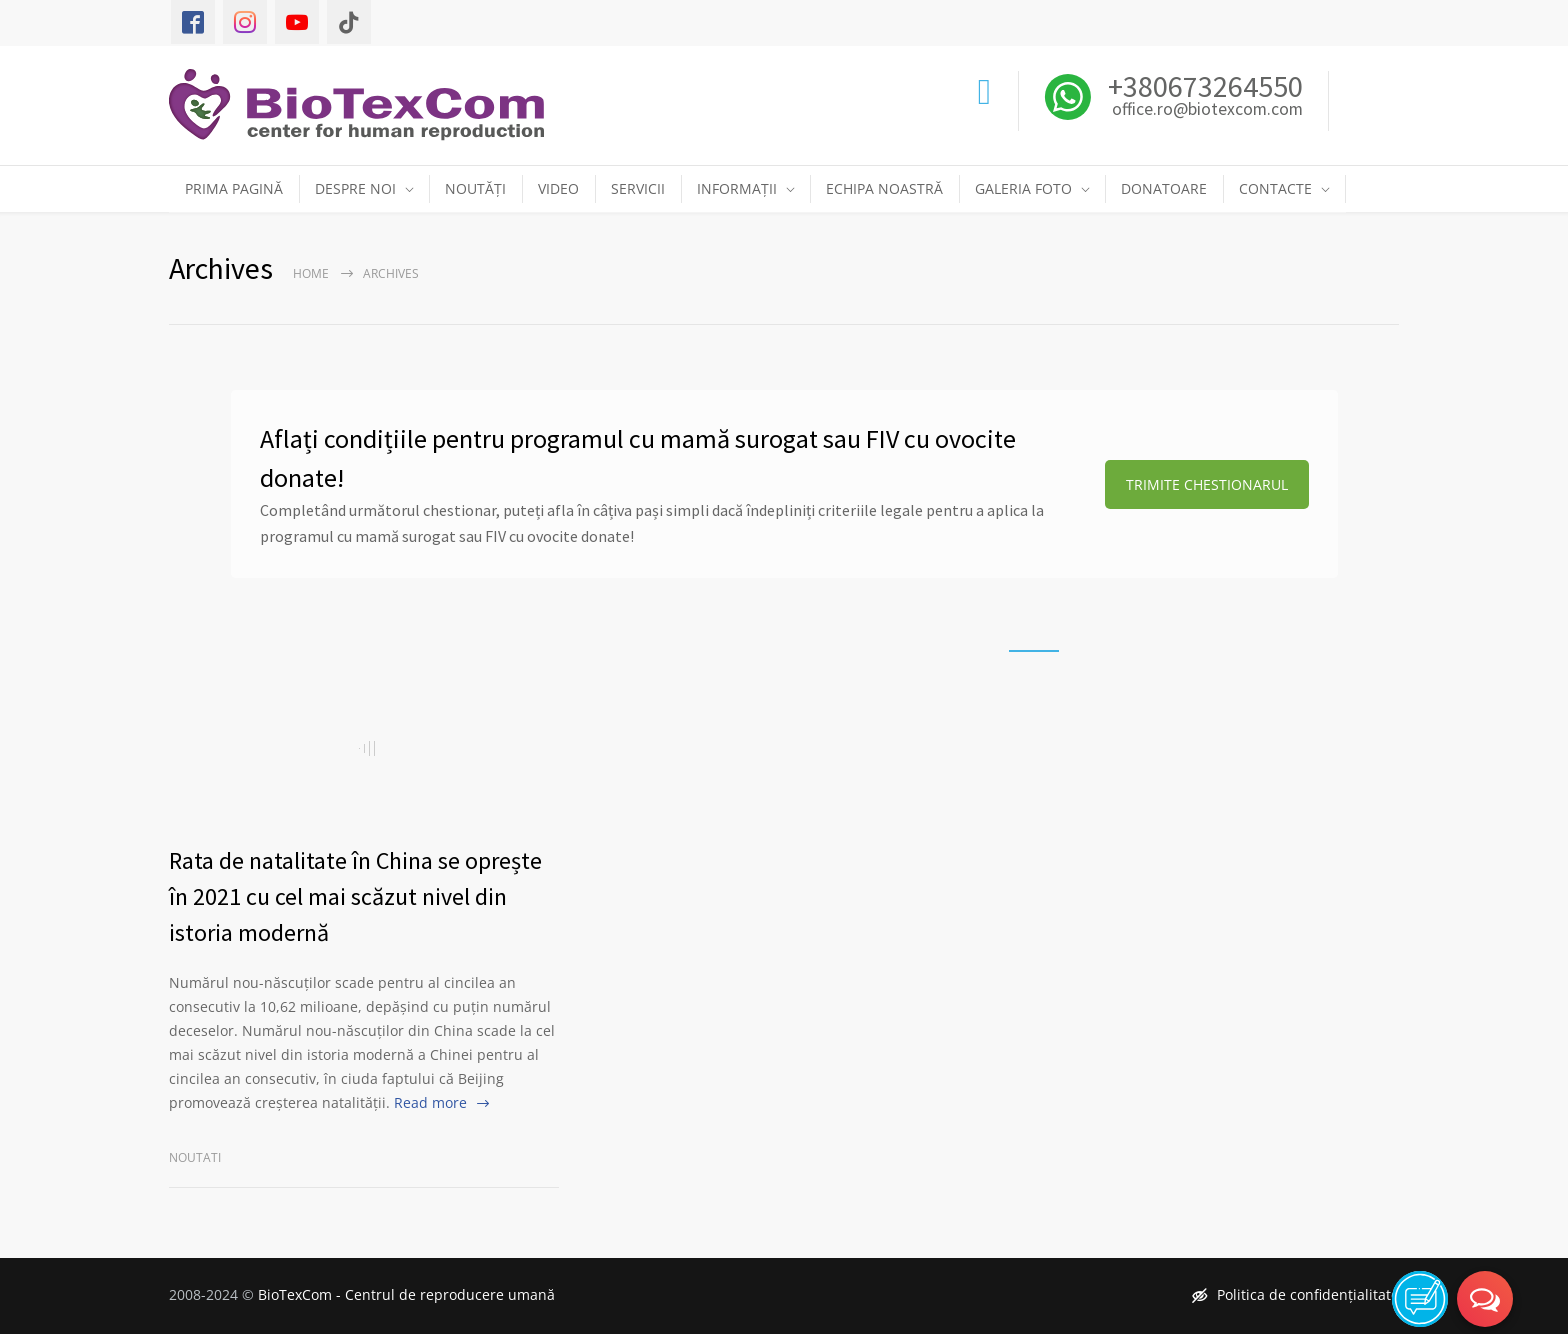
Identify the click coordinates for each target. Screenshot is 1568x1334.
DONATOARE (1164, 188)
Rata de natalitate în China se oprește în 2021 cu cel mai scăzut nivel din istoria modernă (355, 896)
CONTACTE (1275, 188)
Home (311, 273)
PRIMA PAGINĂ (234, 188)
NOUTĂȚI (475, 188)
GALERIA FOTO (1023, 188)
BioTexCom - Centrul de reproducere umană (406, 1294)
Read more (430, 1102)
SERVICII (638, 188)
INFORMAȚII (737, 188)
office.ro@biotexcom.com (1207, 110)
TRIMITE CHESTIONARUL (1207, 484)
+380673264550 (1202, 86)
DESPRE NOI (355, 188)
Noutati (195, 1157)
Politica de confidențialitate (1295, 1294)
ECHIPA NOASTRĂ (884, 188)
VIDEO (558, 188)
